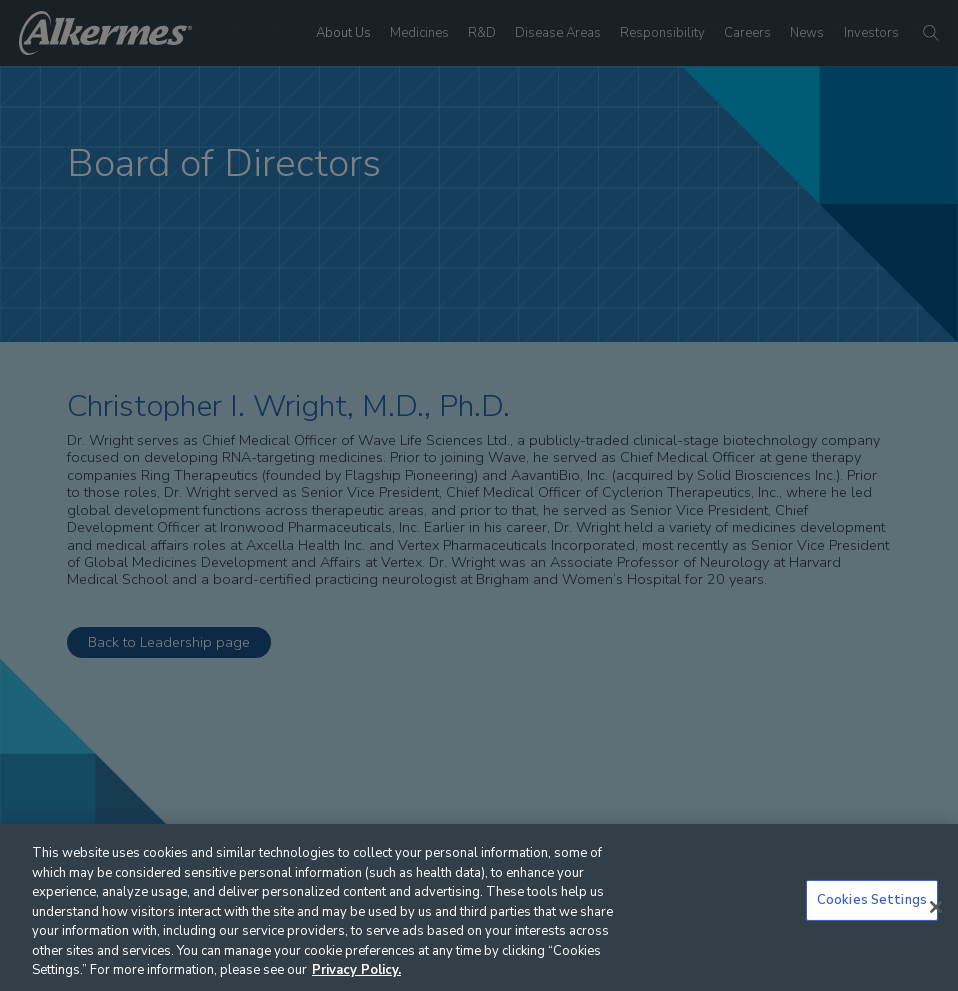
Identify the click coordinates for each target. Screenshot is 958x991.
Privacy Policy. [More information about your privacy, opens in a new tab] (356, 970)
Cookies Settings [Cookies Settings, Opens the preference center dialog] (872, 900)
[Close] (936, 907)
